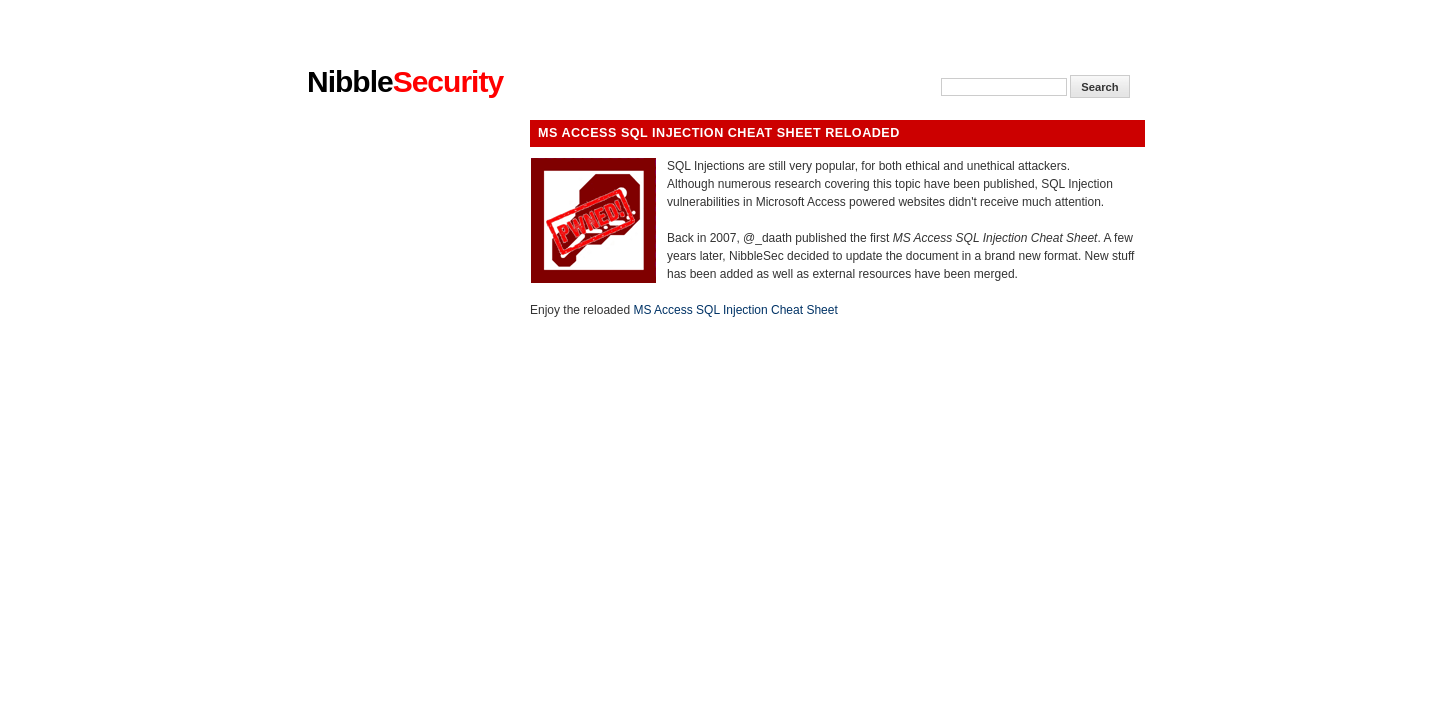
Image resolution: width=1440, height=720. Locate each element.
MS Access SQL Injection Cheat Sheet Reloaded (719, 133)
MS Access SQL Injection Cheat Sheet (735, 310)
